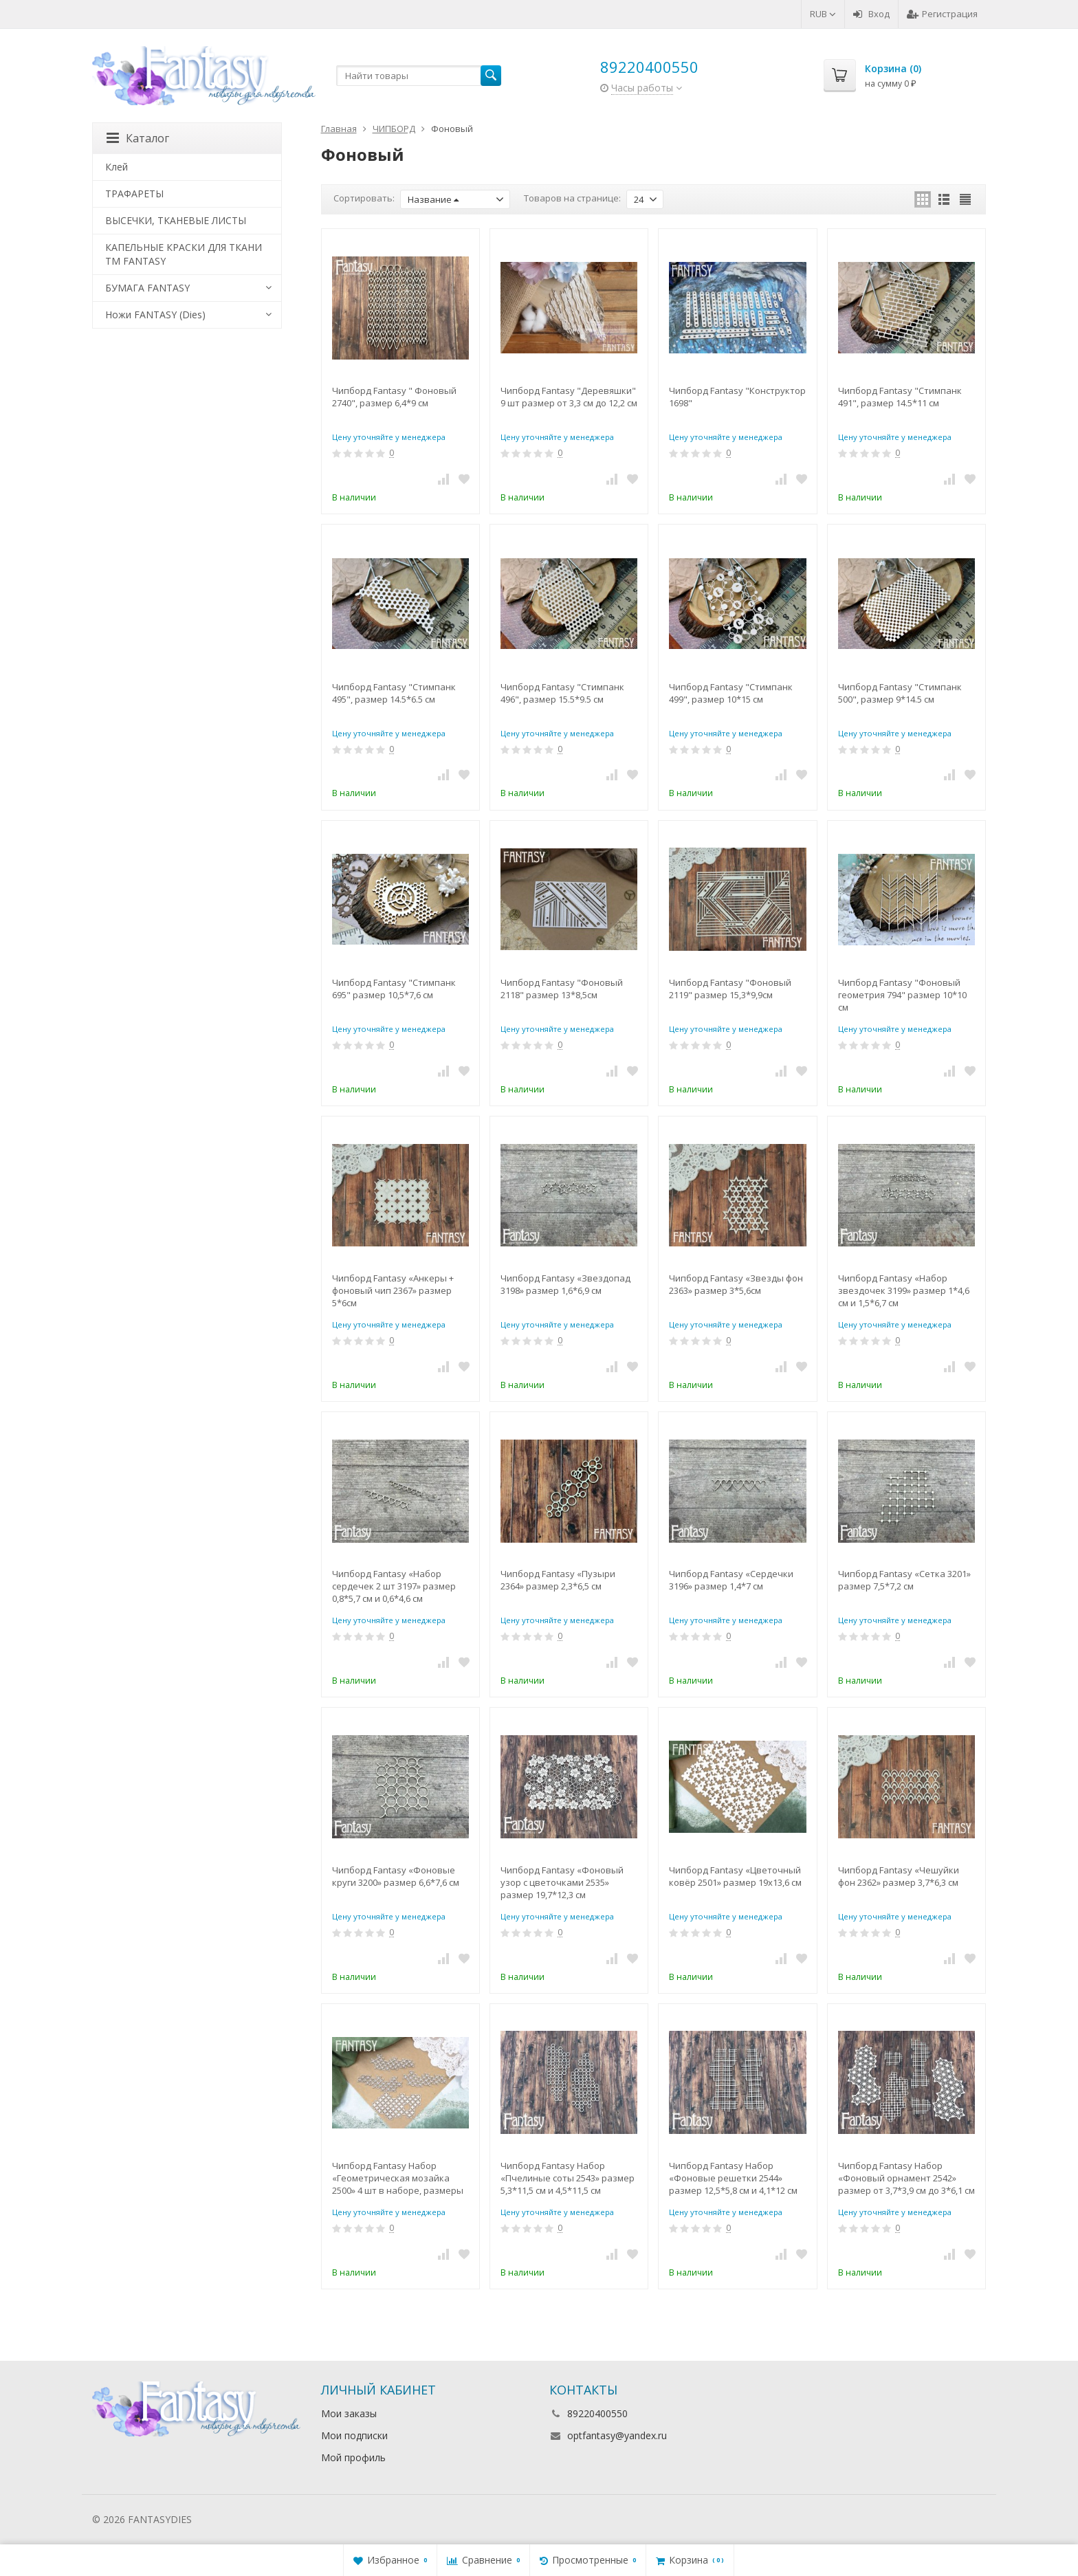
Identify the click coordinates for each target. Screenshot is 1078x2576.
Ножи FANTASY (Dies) (155, 314)
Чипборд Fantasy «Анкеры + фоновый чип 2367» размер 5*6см (393, 1290)
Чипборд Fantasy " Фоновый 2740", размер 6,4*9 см (394, 396)
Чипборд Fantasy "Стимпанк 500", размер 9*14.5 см (900, 693)
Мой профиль (353, 2457)
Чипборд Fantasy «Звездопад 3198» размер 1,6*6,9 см (565, 1284)
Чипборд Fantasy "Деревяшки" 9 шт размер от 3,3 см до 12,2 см (568, 396)
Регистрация (942, 14)
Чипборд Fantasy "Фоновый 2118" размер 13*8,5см (561, 988)
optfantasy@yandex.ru (617, 2435)
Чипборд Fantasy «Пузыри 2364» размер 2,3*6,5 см (557, 1579)
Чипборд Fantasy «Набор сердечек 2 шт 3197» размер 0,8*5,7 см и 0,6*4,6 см (394, 1586)
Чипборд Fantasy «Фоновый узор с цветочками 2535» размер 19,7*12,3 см (562, 1882)
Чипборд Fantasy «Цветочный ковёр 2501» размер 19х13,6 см (735, 1876)
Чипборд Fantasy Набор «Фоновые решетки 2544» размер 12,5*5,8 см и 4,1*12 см (733, 2178)
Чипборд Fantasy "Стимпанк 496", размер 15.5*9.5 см (562, 693)
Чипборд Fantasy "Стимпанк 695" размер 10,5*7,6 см (394, 988)
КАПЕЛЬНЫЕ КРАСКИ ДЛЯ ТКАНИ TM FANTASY (183, 254)
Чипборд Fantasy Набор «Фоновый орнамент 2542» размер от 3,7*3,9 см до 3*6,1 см (906, 2178)
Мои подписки (354, 2435)
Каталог (138, 138)
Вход (871, 14)
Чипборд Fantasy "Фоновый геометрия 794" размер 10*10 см (902, 994)
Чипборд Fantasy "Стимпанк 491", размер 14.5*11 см (900, 396)
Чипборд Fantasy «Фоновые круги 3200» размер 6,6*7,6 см (395, 1876)
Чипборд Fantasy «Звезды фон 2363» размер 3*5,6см (736, 1284)
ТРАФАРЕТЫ (134, 193)
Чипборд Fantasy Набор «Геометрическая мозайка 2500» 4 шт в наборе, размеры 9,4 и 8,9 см (397, 2178)
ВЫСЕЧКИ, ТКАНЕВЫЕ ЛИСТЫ (175, 220)
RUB (823, 14)
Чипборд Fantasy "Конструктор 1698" (737, 396)
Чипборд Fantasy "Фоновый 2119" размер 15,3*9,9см (730, 988)
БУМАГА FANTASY (147, 287)
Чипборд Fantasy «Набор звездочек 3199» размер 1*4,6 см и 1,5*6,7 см (903, 1290)
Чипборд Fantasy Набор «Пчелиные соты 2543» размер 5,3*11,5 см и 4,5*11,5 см (567, 2178)
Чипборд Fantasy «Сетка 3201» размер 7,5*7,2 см (904, 1579)
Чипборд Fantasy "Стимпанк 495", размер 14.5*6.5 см (394, 693)
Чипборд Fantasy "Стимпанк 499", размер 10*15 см (731, 693)
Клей (116, 166)
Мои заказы (349, 2413)
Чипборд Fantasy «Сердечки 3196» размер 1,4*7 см (731, 1579)
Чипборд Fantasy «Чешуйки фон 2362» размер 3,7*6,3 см (898, 1876)
